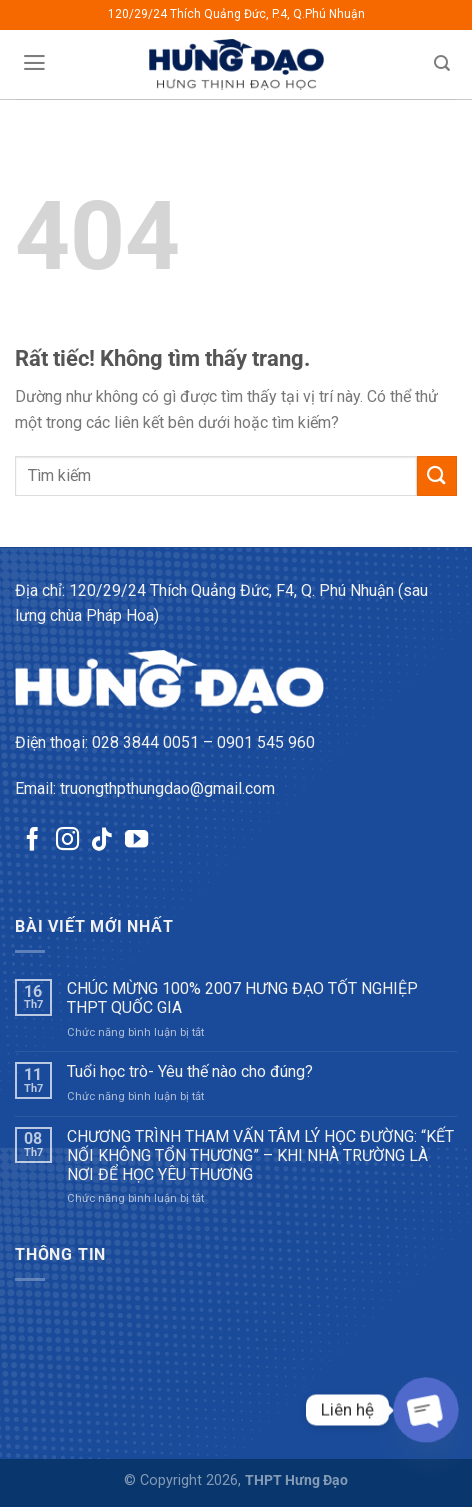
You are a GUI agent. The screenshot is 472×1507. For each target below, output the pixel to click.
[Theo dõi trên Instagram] (67, 841)
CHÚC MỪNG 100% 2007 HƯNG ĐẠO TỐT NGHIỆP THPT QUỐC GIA (242, 998)
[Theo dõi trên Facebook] (32, 841)
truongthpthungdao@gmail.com (167, 788)
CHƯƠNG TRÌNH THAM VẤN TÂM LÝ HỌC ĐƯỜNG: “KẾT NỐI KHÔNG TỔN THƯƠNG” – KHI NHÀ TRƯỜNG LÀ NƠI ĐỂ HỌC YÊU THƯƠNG (260, 1155)
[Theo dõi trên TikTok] (101, 841)
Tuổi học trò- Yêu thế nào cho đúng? (190, 1071)
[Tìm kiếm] (442, 63)
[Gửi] (437, 475)
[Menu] (34, 63)
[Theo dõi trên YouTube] (136, 841)
